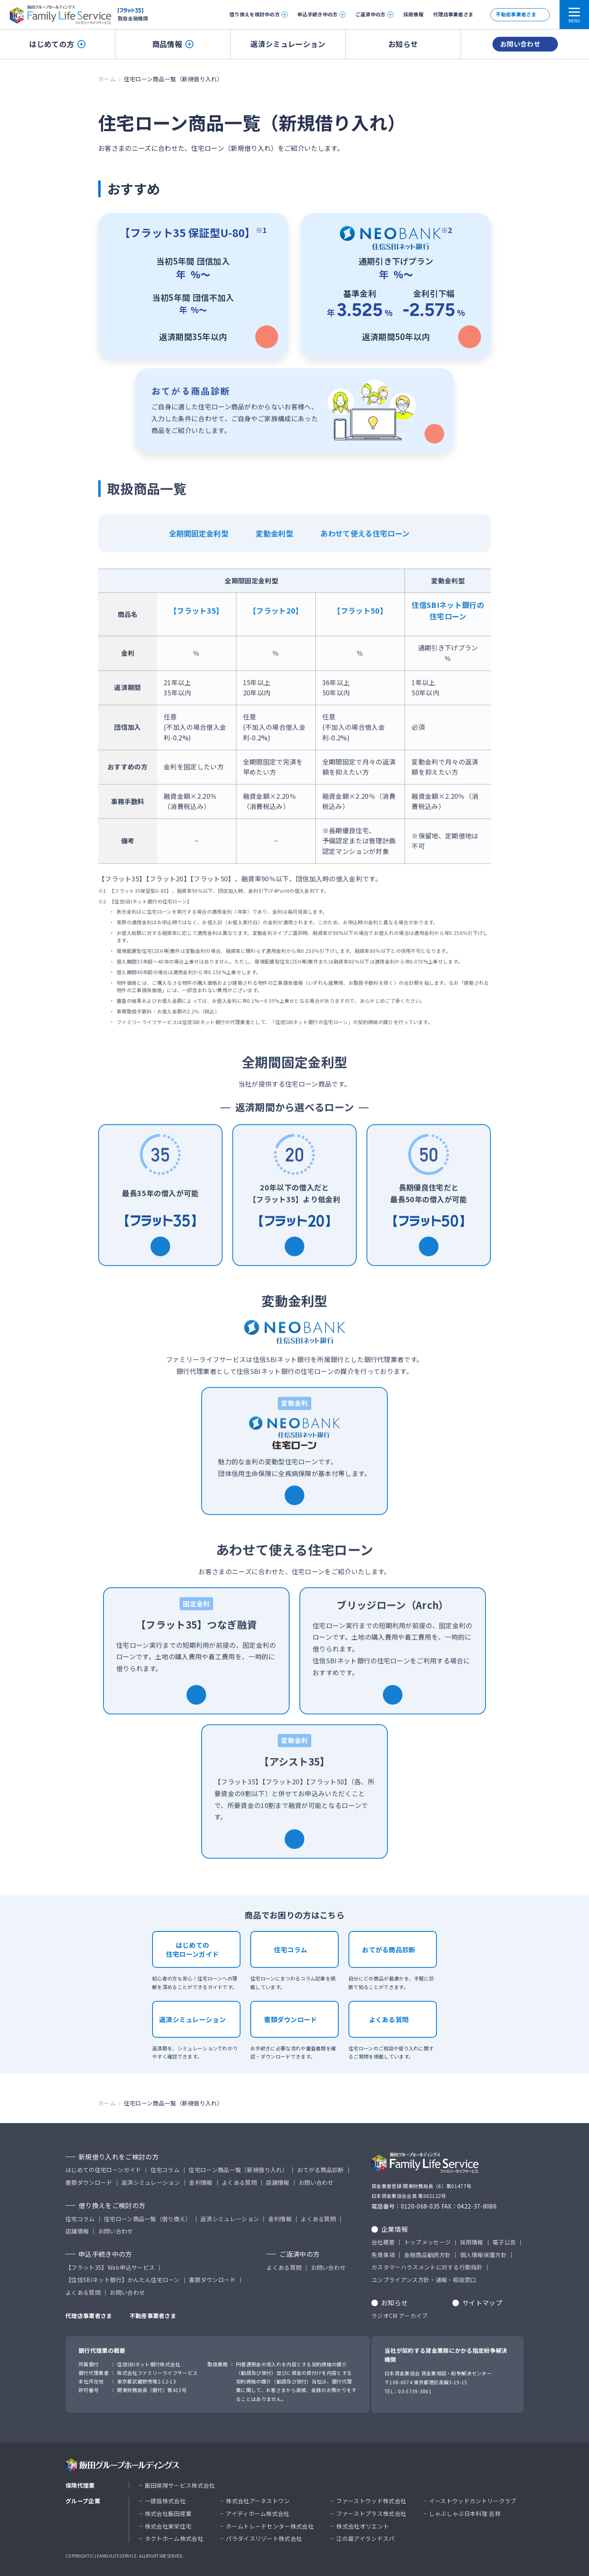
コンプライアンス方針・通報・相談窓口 (424, 2280)
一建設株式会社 (165, 2501)
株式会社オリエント (362, 2526)
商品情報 (172, 43)
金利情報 (200, 2182)
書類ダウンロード (290, 2030)
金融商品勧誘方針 (427, 2255)
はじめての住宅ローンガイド (192, 1960)
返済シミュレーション (287, 43)
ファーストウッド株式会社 (371, 2501)
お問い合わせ (520, 44)
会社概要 (383, 2242)
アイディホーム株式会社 (258, 2514)
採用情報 (413, 14)
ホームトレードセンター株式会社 (270, 2526)
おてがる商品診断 (389, 1960)
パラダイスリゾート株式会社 (264, 2538)
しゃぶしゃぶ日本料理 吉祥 (465, 2514)
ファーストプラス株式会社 (371, 2514)
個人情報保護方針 (483, 2255)
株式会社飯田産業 (168, 2514)
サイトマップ (482, 2302)
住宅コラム (291, 1960)
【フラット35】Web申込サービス (110, 2267)
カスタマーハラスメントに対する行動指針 (427, 2267)
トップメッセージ (427, 2242)
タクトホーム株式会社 (174, 2538)
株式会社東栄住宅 (168, 2526)
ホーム (107, 79)
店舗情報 (277, 2182)
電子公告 (504, 2242)
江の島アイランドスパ (365, 2538)
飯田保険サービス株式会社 (180, 2485)
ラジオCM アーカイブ (399, 2316)
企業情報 (394, 2229)
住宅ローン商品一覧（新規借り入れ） (238, 2170)
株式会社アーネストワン (258, 2501)
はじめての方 (57, 43)
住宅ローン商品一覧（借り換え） (147, 2219)
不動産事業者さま (516, 14)
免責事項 (383, 2255)
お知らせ (403, 43)
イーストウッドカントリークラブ (473, 2501)
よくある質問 (389, 2030)
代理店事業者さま (453, 14)
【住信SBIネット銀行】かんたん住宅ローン (122, 2280)
